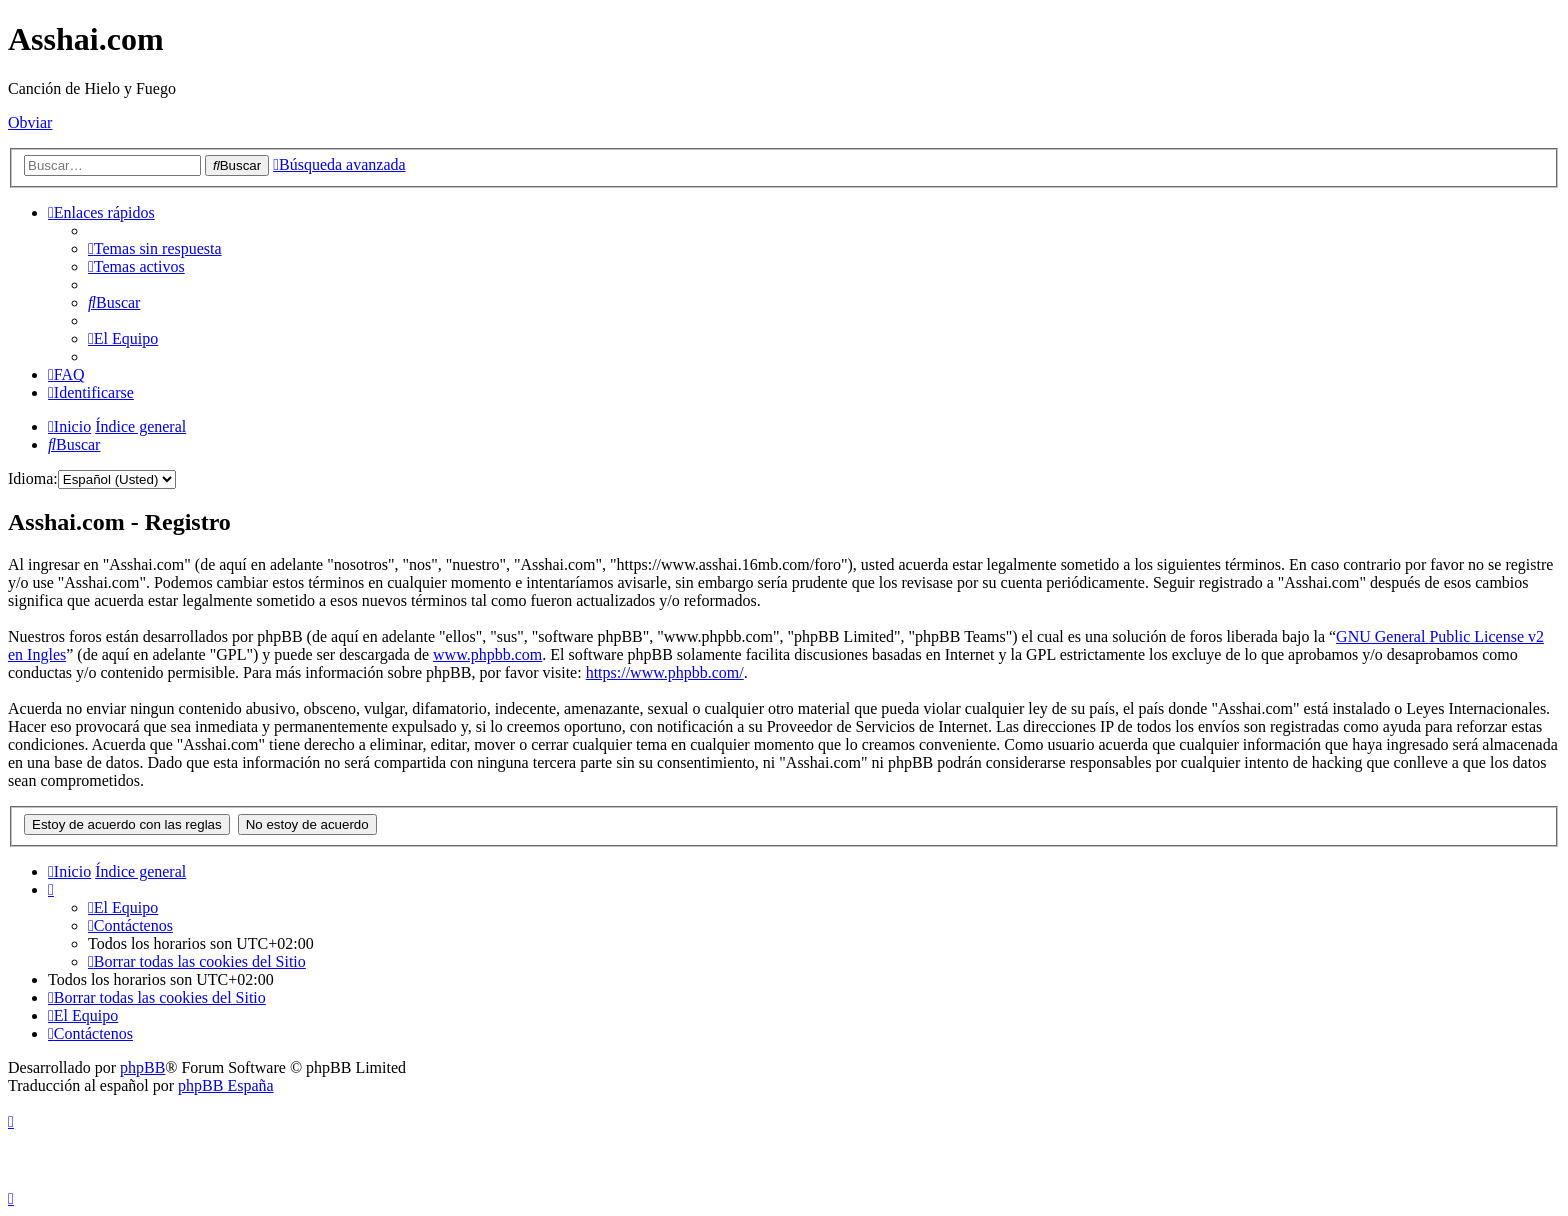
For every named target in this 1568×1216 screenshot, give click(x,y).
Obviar (30, 122)
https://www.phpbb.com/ (665, 672)
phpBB (142, 1067)
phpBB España (226, 1085)
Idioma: (33, 478)
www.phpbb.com (487, 654)
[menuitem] (155, 248)
